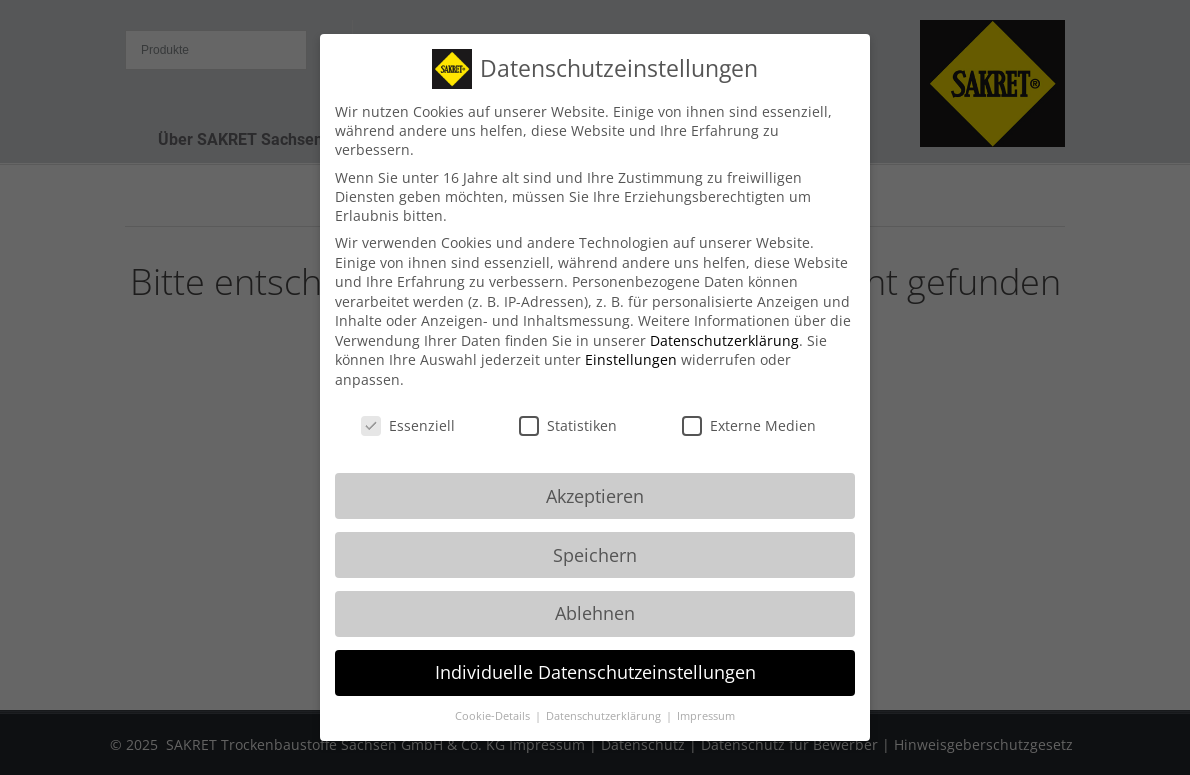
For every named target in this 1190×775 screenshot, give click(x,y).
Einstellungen (631, 342)
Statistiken (568, 408)
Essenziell (408, 408)
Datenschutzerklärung (724, 323)
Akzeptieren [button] (595, 478)
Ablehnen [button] (595, 596)
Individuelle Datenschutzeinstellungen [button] (595, 655)
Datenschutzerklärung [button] (605, 699)
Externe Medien (749, 408)
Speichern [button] (595, 537)
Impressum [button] (706, 699)
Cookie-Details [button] (494, 699)
